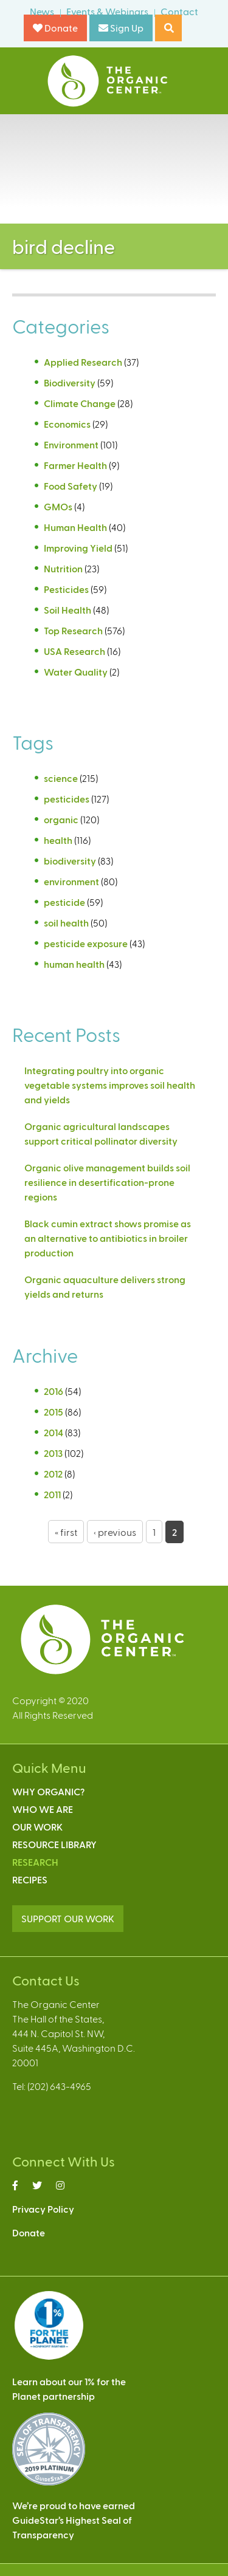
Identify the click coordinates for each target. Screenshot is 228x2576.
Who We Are (42, 1809)
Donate (55, 27)
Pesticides (66, 589)
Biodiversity (69, 382)
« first (66, 1532)
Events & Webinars (107, 11)
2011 (52, 1494)
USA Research (74, 651)
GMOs (58, 506)
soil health (66, 922)
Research (35, 1862)
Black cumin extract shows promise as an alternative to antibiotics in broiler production (107, 1238)
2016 (53, 1391)
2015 (53, 1411)
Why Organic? (48, 1791)
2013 (53, 1453)
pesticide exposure (86, 943)
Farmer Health (75, 465)
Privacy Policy (43, 2209)
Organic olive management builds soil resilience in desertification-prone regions (107, 1182)
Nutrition (63, 568)
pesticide (64, 902)
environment (71, 881)
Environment (71, 444)
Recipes (29, 1879)
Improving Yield (78, 547)
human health (74, 964)
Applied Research (83, 362)
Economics (67, 424)
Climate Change (80, 403)
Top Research (73, 630)
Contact (179, 11)
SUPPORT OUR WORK (67, 1918)
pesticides (66, 798)
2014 (53, 1432)
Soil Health (67, 609)
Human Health (75, 527)
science (61, 778)
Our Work (37, 1826)
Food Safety (70, 486)
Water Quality (76, 671)
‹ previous (115, 1532)
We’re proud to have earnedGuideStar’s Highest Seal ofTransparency (73, 2519)
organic (61, 819)
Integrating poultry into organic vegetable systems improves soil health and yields (109, 1084)
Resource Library (54, 1844)
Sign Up (120, 27)
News (42, 11)
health (58, 840)
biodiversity (70, 860)
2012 (53, 1473)
